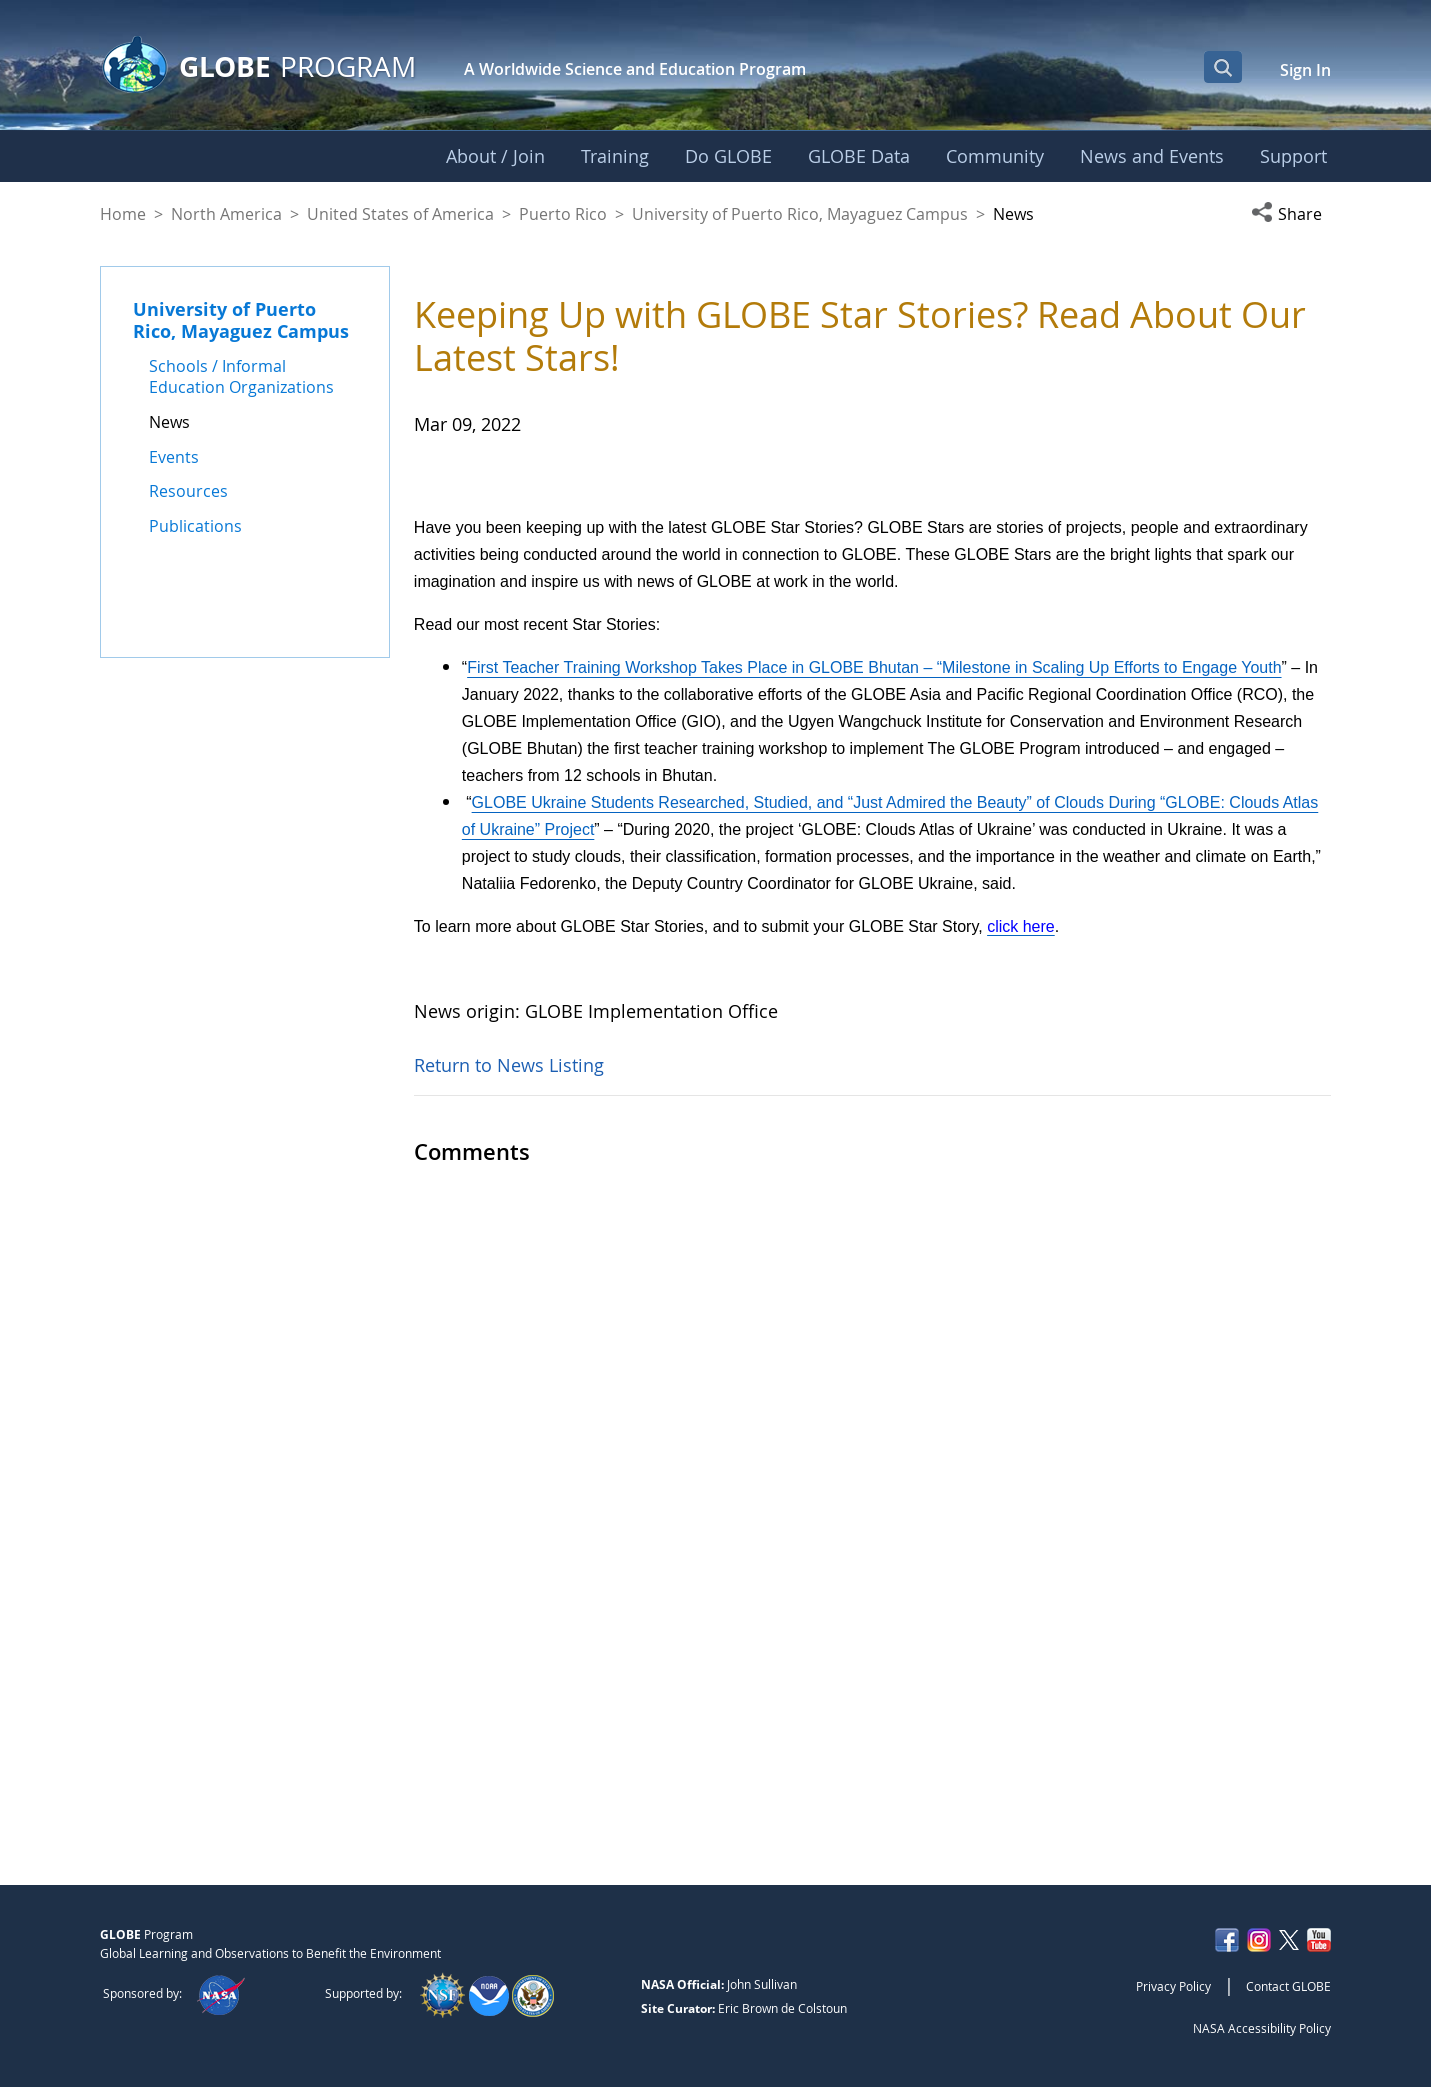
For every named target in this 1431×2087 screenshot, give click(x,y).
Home (123, 214)
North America (226, 214)
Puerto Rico (563, 214)
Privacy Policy (1173, 1986)
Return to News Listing (509, 1753)
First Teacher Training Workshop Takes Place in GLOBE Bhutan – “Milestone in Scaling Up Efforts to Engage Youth (874, 1355)
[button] (1291, 214)
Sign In (1305, 70)
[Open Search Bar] (1223, 67)
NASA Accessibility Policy (1262, 2028)
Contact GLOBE (1288, 1986)
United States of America (400, 214)
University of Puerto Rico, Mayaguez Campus (800, 214)
